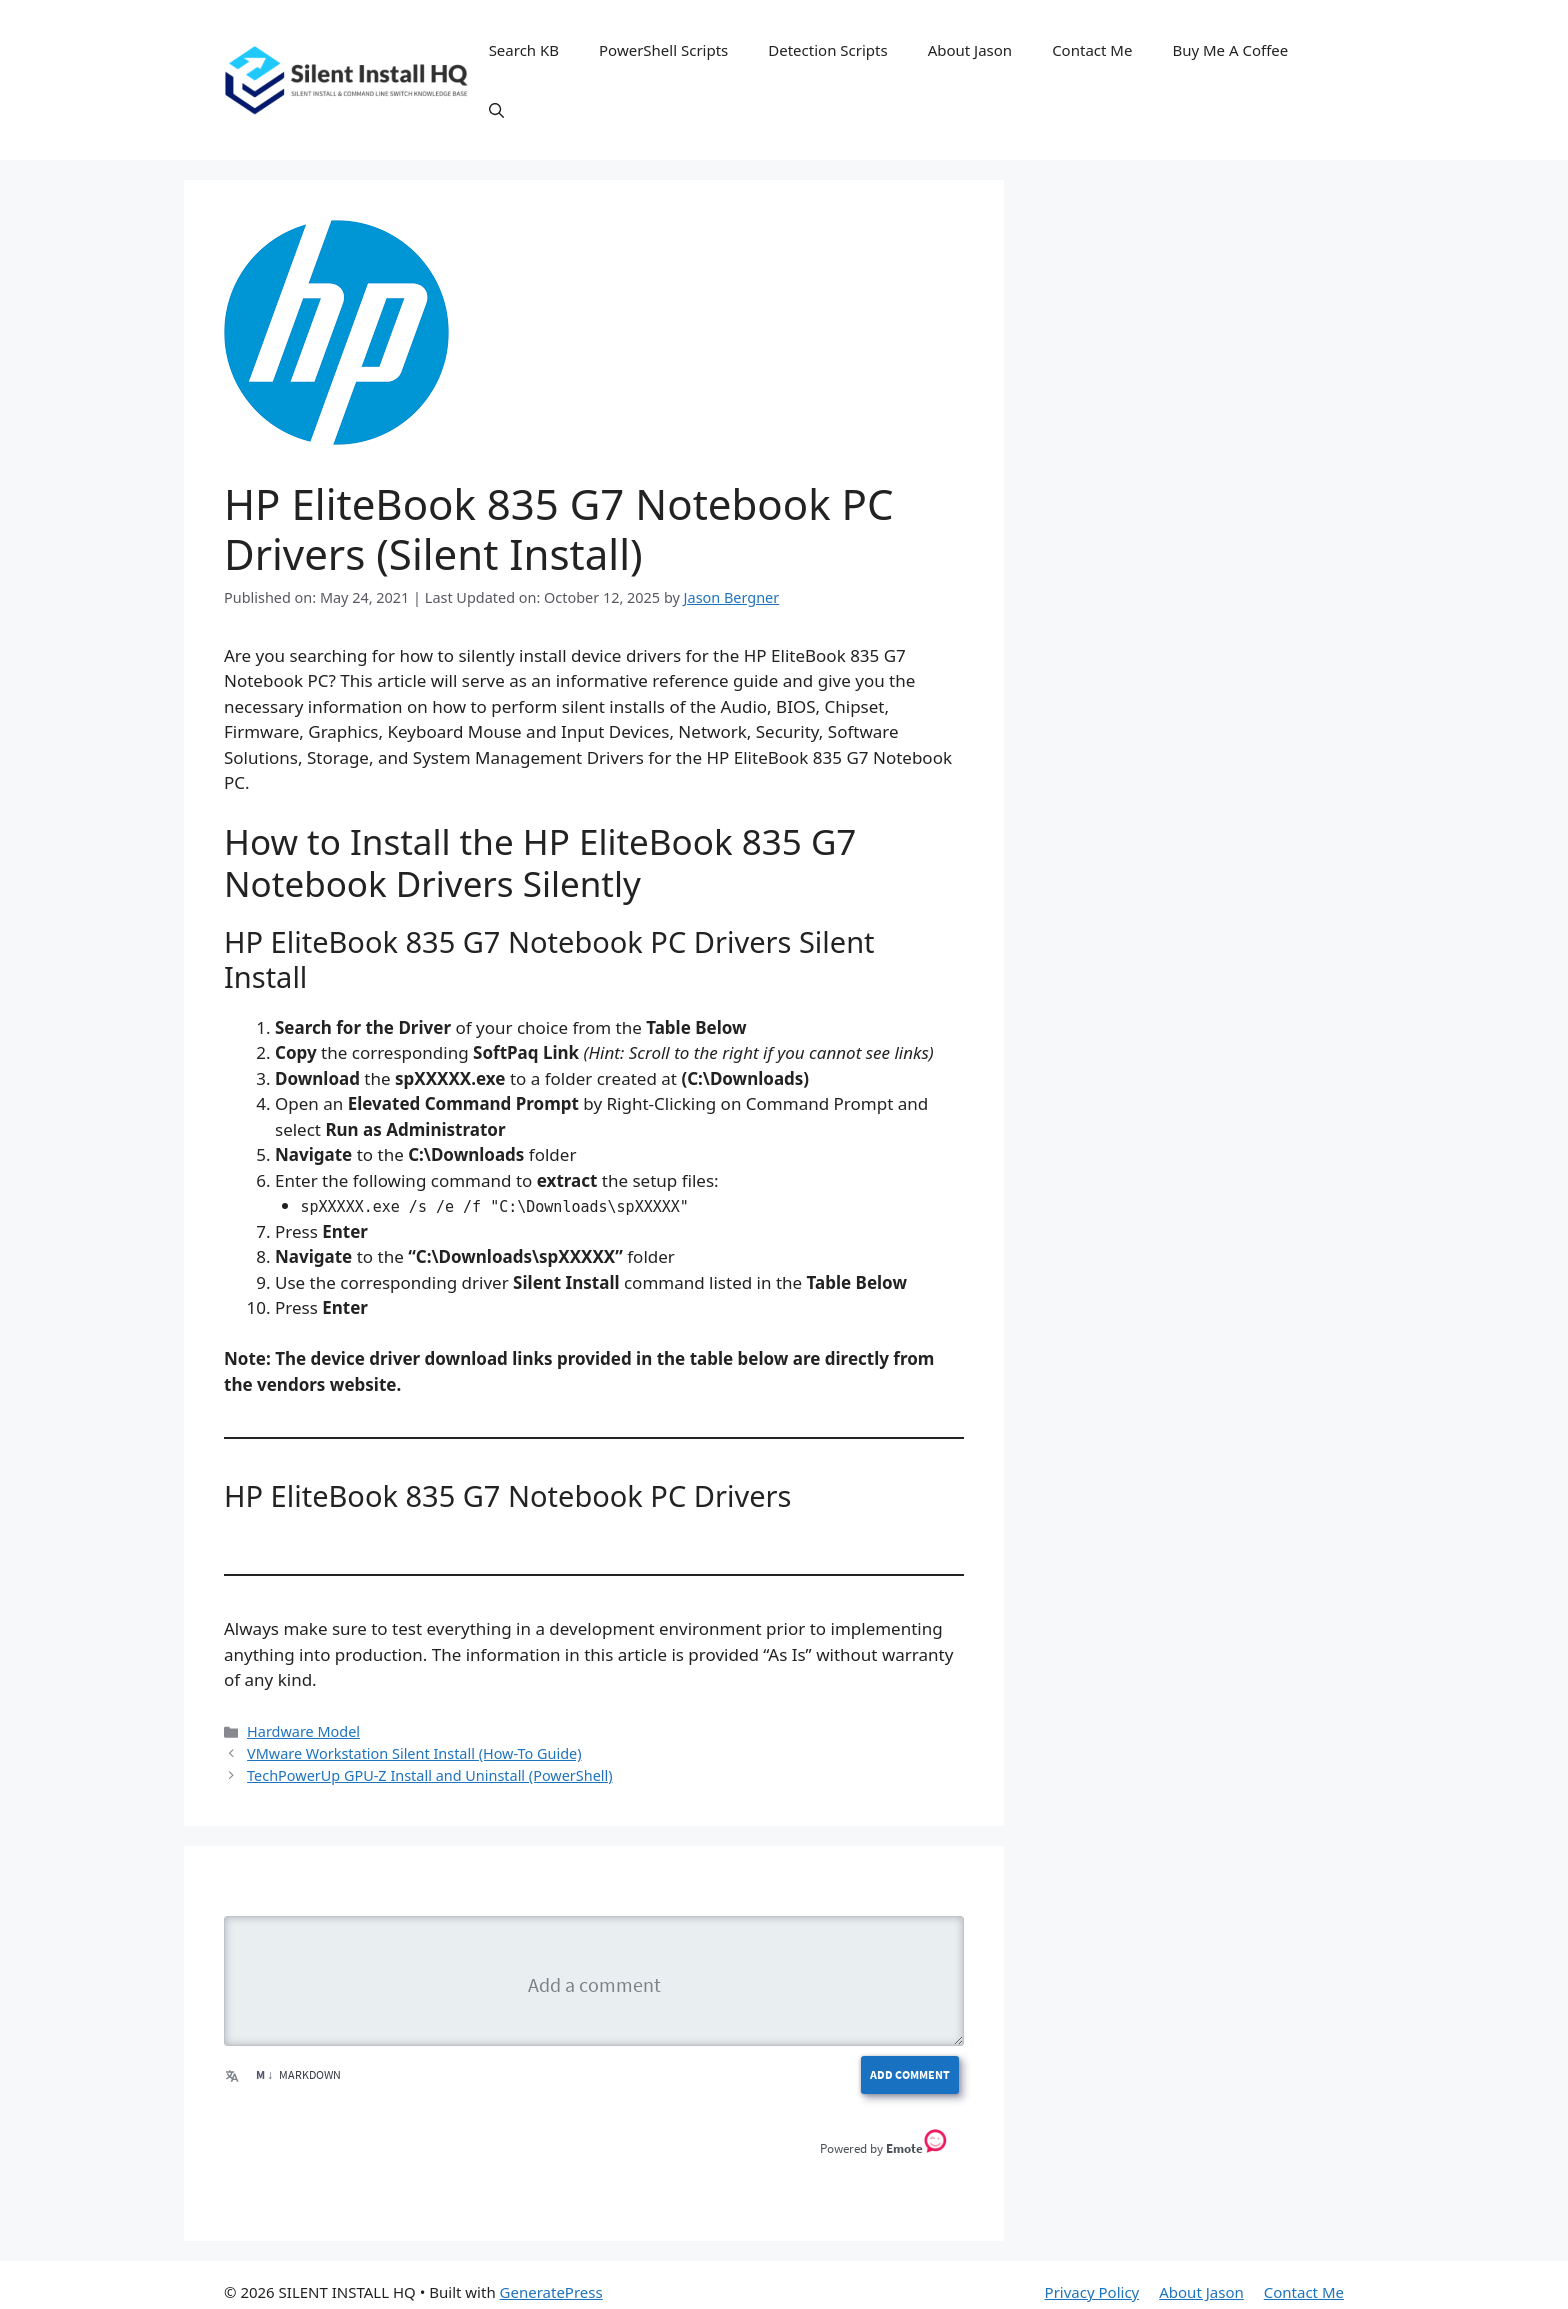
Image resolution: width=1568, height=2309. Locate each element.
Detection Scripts (827, 50)
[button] (496, 110)
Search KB (524, 50)
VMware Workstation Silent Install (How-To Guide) (414, 2053)
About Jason (970, 50)
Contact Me (1092, 50)
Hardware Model (303, 2031)
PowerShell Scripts (663, 50)
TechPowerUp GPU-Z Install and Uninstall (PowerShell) (429, 2075)
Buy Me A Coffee (1230, 50)
